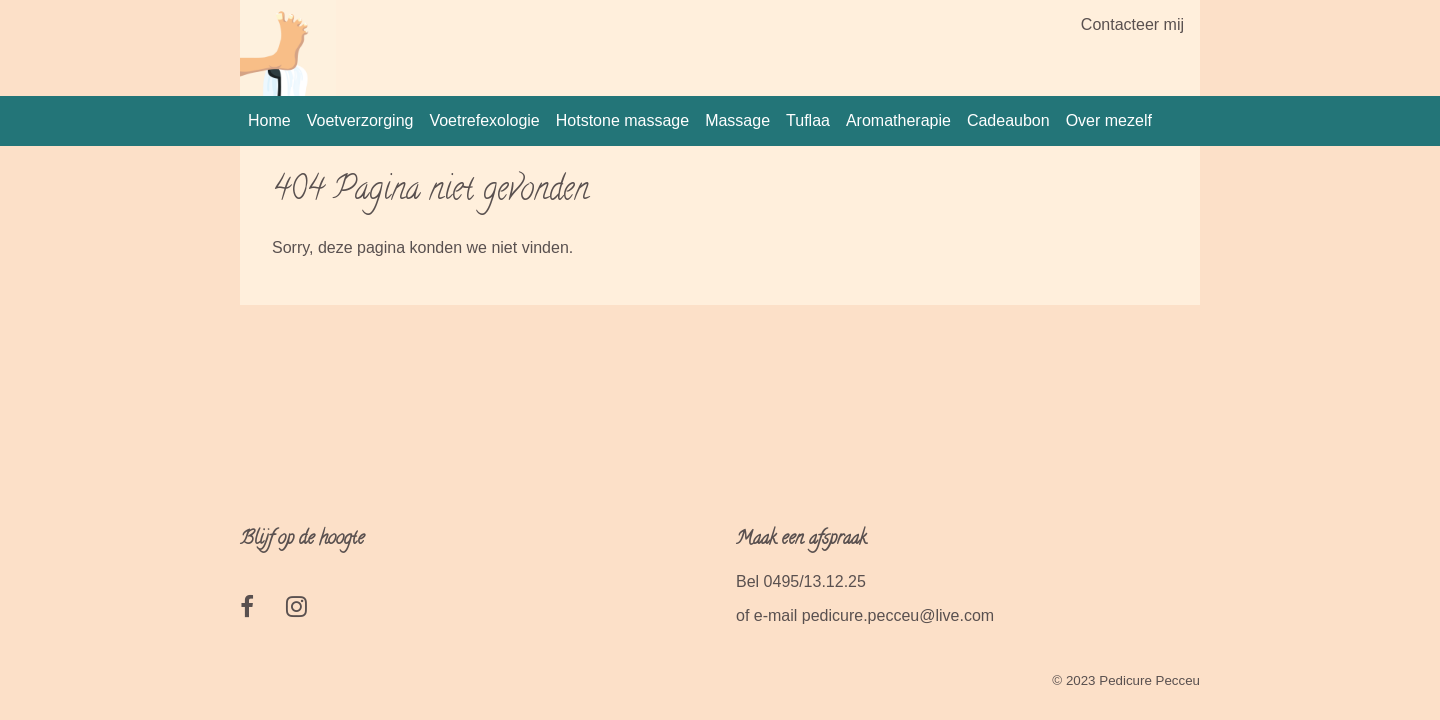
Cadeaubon (1008, 120)
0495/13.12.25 (815, 581)
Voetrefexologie (484, 120)
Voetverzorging (360, 120)
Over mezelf (1109, 120)
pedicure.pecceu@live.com (898, 615)
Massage (737, 120)
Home (269, 120)
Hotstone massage (622, 120)
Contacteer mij (1132, 24)
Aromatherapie (898, 120)
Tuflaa (808, 120)
